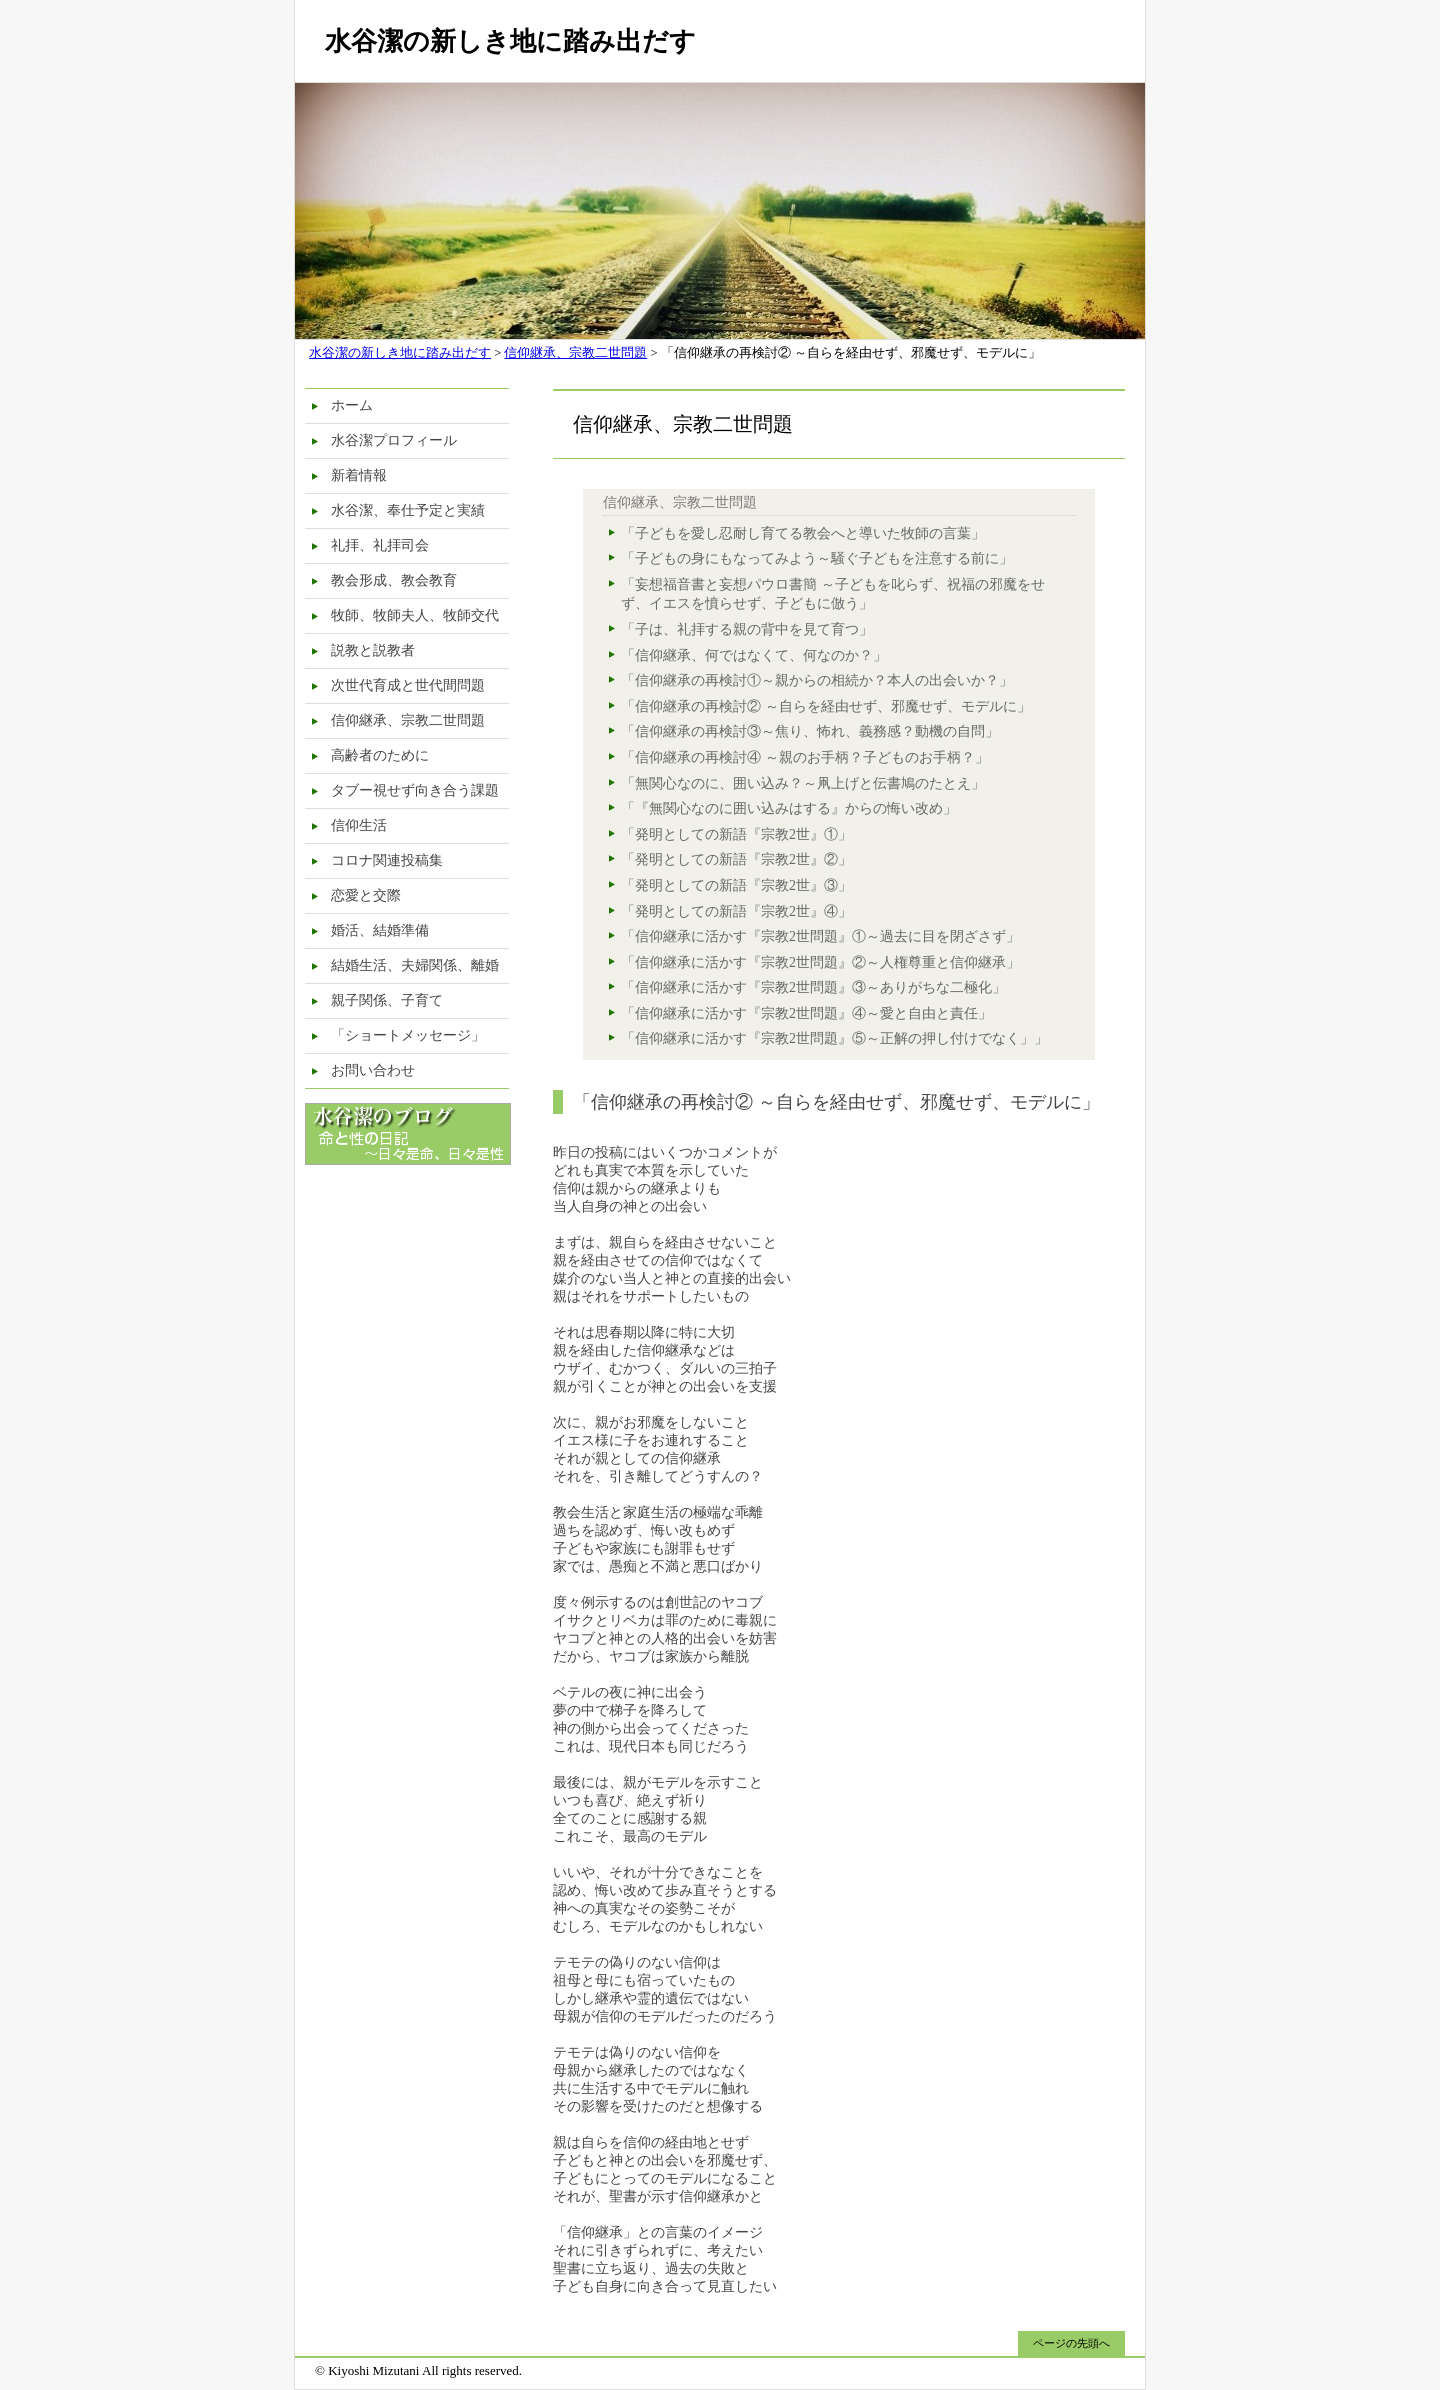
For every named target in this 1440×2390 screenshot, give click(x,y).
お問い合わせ (373, 1070)
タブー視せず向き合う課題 (415, 790)
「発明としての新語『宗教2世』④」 (736, 911)
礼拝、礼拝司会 (380, 545)
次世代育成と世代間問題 (408, 685)
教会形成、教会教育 (394, 580)
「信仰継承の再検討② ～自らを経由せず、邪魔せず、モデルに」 (826, 706)
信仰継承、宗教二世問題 (575, 353)
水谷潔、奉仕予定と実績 (408, 510)
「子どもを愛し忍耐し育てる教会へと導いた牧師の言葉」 (803, 533)
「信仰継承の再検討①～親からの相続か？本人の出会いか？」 (817, 680)
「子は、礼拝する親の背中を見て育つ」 (747, 629)
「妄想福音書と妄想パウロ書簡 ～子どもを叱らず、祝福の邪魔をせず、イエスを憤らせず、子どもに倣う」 (833, 594)
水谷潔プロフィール (394, 440)
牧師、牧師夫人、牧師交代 (415, 615)
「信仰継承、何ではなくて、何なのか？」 (754, 655)
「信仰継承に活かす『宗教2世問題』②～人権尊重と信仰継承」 (820, 962)
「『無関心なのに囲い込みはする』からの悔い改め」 (789, 808)
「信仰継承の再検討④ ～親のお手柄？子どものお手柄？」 (805, 757)
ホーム (352, 405)
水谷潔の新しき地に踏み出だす (510, 41)
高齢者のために (380, 755)
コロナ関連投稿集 (387, 860)
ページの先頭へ (1071, 2343)
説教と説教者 (373, 650)
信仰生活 (359, 825)
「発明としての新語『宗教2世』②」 (736, 859)
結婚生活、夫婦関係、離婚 (415, 965)
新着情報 (359, 475)
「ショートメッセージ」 (408, 1035)
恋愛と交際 (366, 895)
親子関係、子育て (387, 1000)
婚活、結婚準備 (380, 930)
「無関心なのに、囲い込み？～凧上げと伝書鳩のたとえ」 (803, 783)
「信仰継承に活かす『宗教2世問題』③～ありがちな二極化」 (813, 987)
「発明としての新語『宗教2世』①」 (736, 834)
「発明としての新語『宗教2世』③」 (736, 885)
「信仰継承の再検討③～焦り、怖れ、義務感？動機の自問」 (810, 731)
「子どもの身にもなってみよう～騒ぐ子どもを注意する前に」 (817, 558)
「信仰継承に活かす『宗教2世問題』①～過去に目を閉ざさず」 (820, 936)
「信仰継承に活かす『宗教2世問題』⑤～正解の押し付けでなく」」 (834, 1038)
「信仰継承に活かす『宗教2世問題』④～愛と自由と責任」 (806, 1013)
